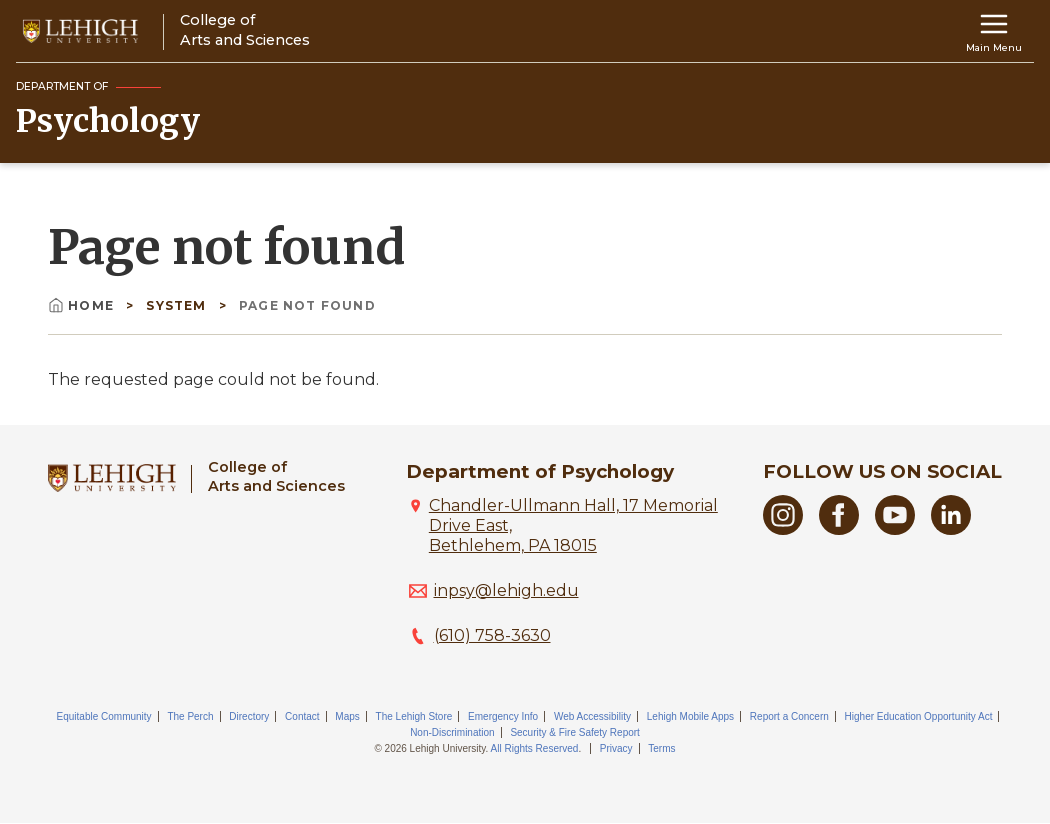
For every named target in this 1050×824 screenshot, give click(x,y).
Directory (249, 716)
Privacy (616, 748)
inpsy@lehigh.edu (506, 590)
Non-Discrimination (452, 732)
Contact (302, 716)
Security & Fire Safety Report (575, 732)
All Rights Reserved (535, 748)
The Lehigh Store (414, 716)
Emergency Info (503, 716)
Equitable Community (104, 716)
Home (83, 305)
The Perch (190, 716)
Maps (347, 716)
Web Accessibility (592, 716)
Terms (661, 748)
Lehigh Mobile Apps (690, 716)
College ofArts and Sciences (276, 476)
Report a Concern (789, 716)
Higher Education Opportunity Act (919, 716)
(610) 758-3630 (492, 635)
